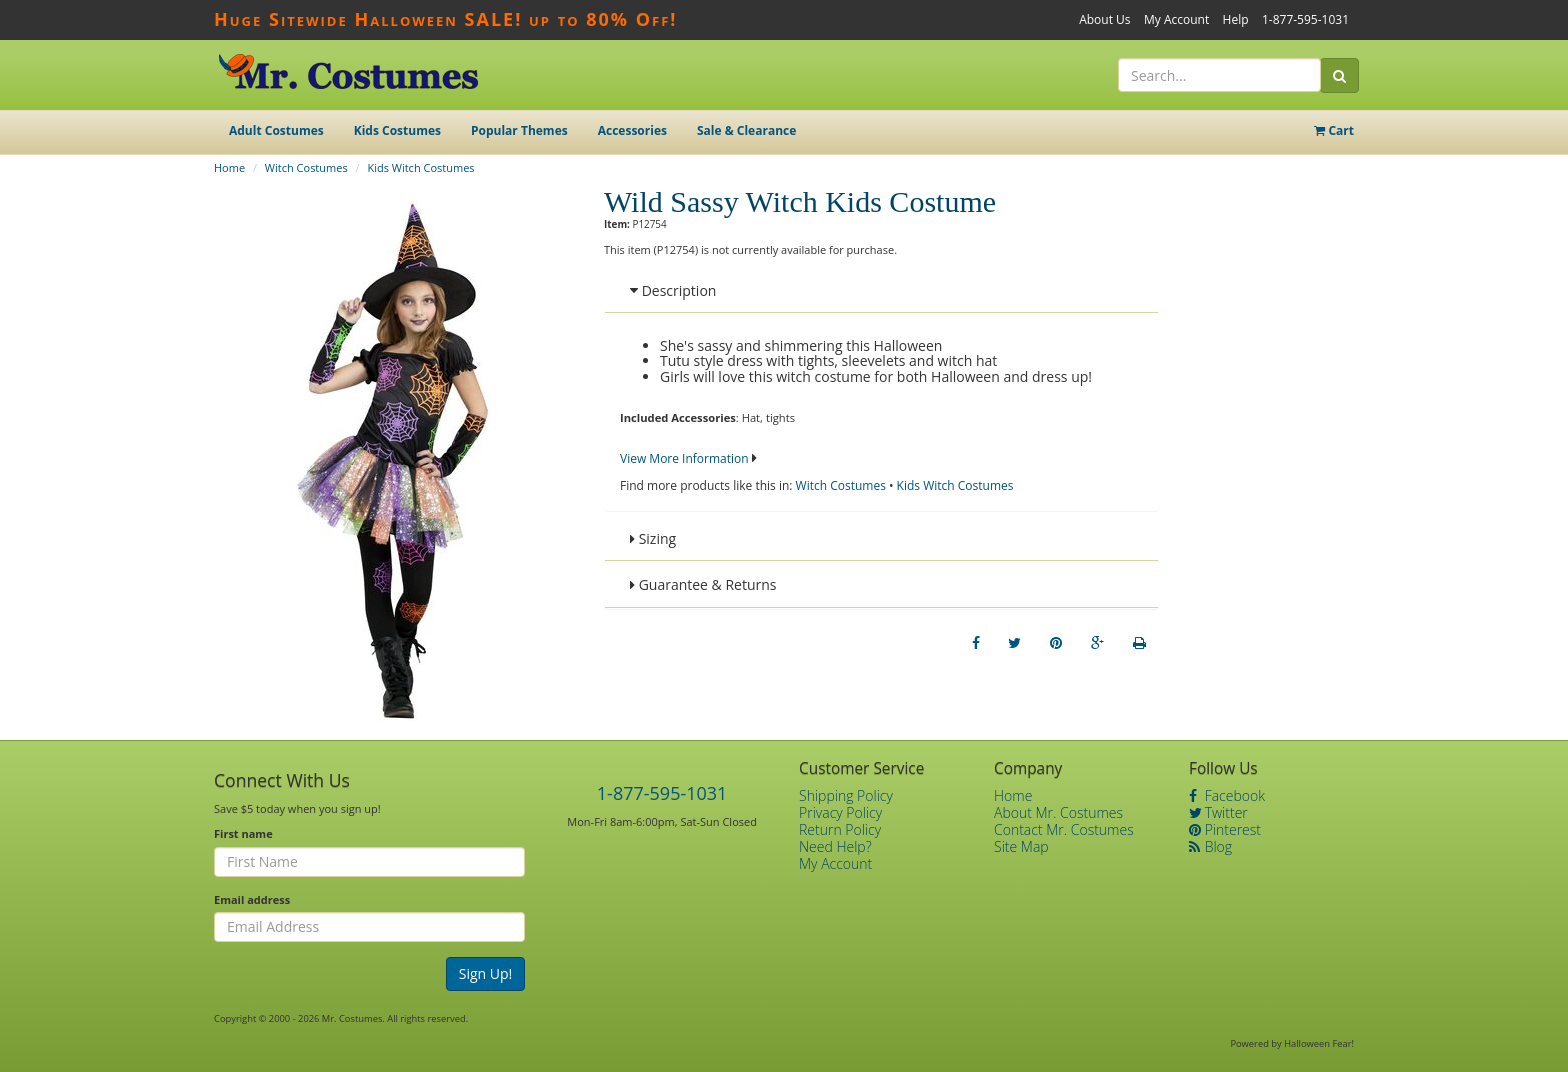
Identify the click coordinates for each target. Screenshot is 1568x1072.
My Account (1176, 19)
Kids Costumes (397, 130)
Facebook (1227, 795)
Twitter (1218, 812)
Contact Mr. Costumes (1064, 829)
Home (229, 167)
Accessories (632, 130)
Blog (1210, 846)
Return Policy (840, 829)
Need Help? (835, 846)
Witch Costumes (306, 167)
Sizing (653, 538)
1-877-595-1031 (1305, 19)
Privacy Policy (840, 812)
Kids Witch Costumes (420, 167)
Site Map (1021, 846)
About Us (1104, 19)
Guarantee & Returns (703, 584)
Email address (252, 899)
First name (243, 833)
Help (1236, 19)
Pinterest (1225, 829)
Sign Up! (486, 973)
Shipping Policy (846, 795)
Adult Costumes (276, 130)
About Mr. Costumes (1058, 812)
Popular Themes (519, 130)
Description (673, 290)
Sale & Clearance (746, 130)
